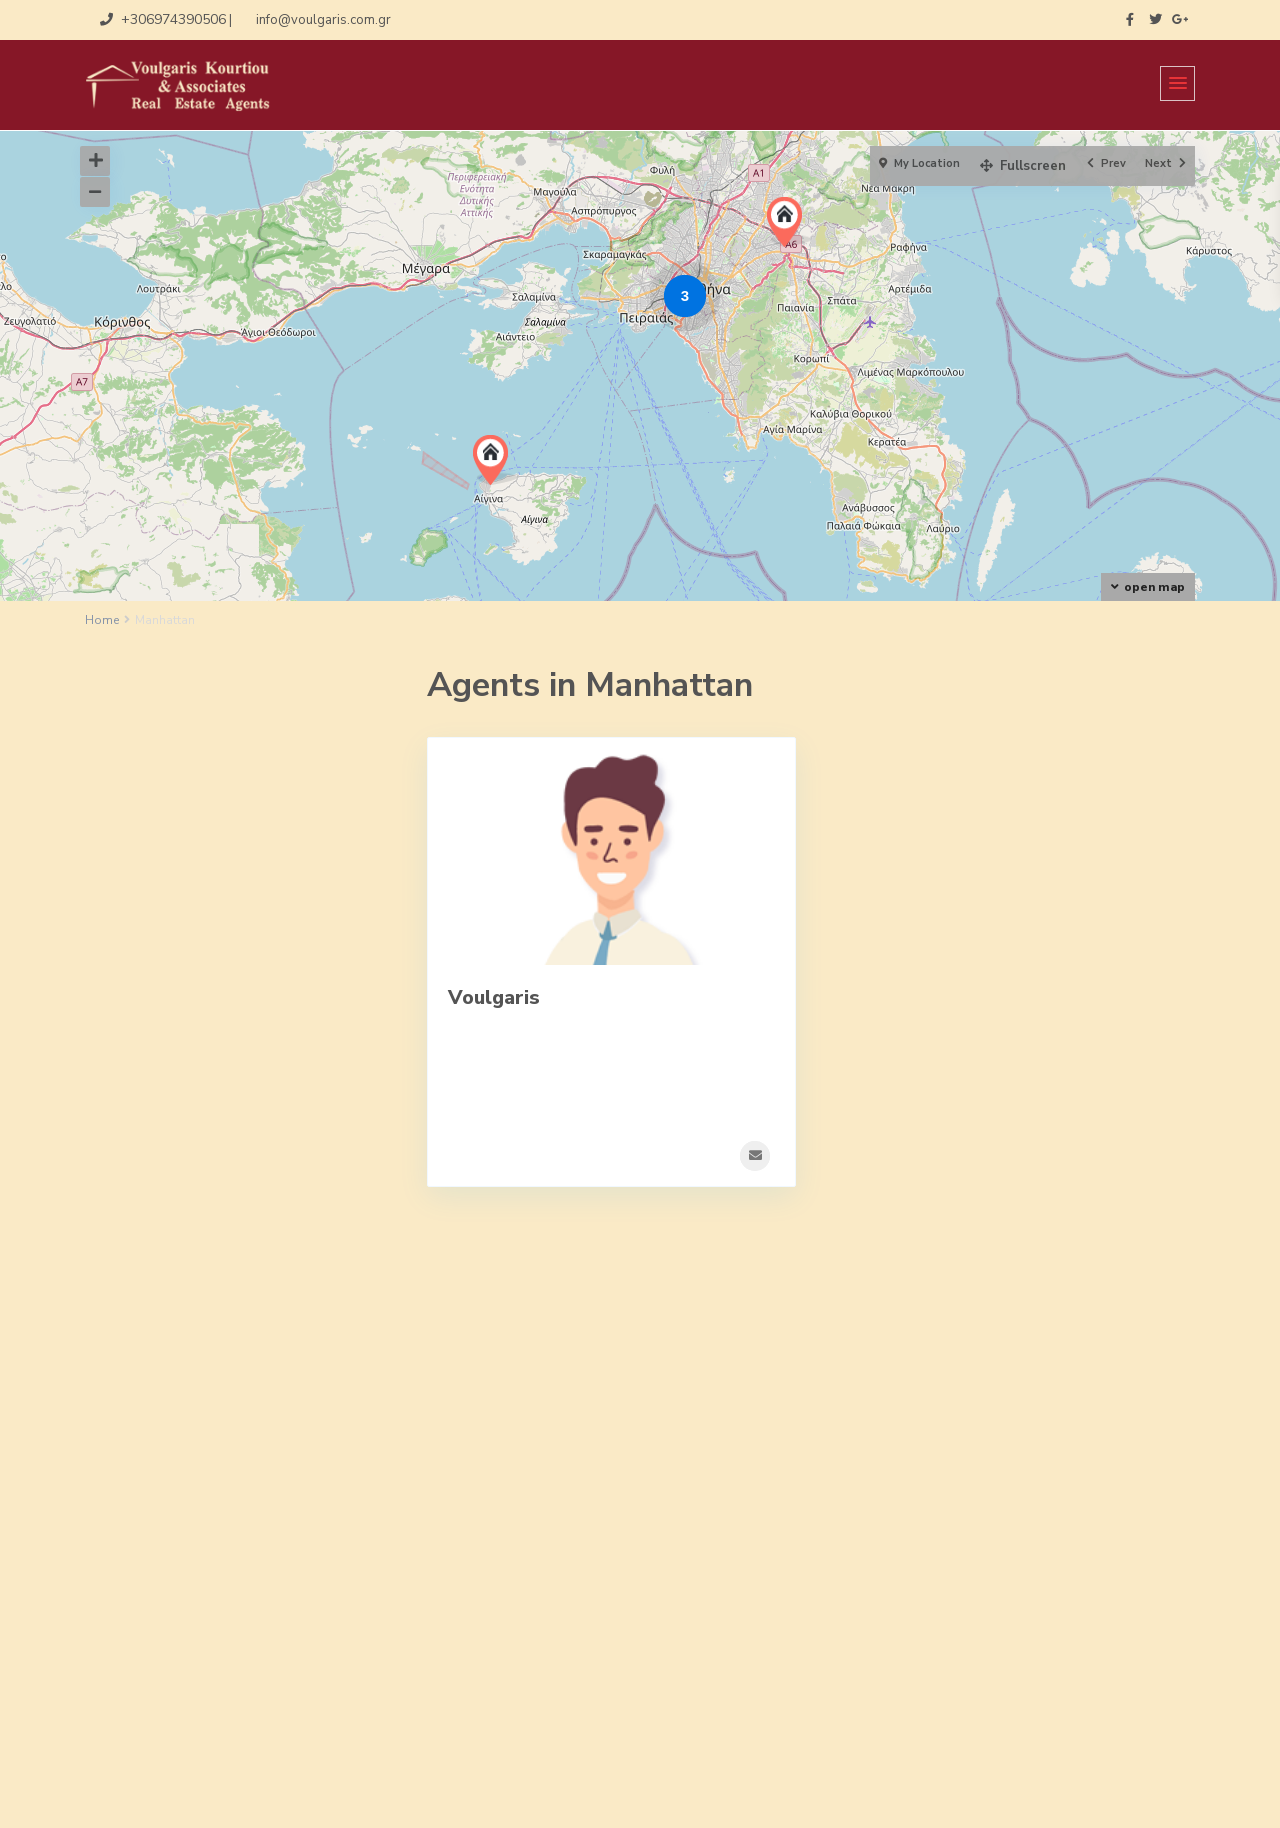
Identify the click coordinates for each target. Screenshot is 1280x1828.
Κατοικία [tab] (155, 793)
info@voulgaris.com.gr (749, 1658)
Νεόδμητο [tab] (159, 834)
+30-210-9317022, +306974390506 (794, 1628)
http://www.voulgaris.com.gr (768, 1688)
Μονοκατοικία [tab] (256, 793)
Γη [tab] (135, 752)
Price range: (152, 1254)
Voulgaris (494, 997)
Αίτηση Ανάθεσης (139, 1598)
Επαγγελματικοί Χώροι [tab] (246, 752)
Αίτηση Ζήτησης (135, 1656)
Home (102, 620)
